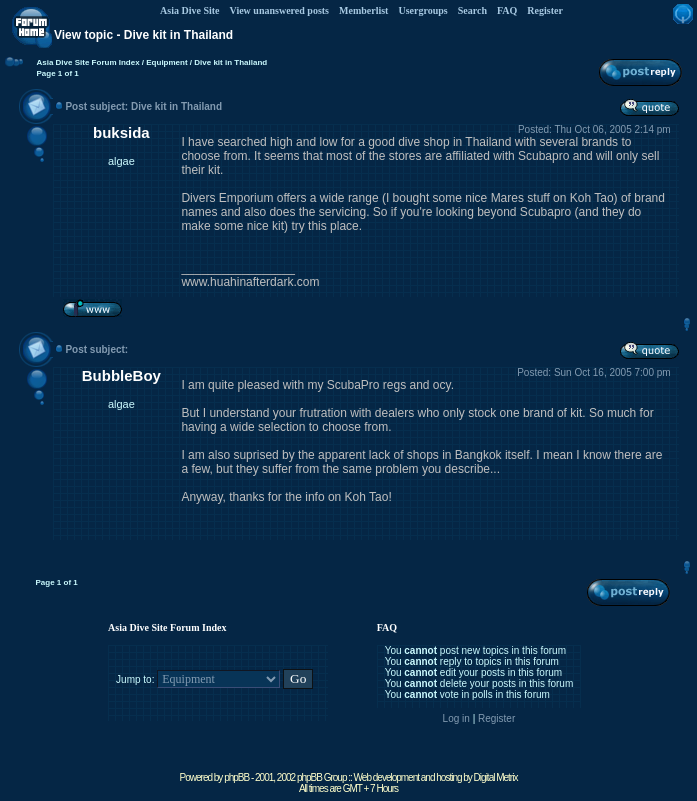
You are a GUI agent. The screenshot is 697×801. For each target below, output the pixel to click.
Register (545, 10)
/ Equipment (164, 62)
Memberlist (363, 10)
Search (472, 10)
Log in (456, 718)
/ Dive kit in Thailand (228, 62)
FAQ (507, 10)
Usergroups (422, 10)
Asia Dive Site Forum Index (87, 62)
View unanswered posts (279, 10)
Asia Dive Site (189, 10)
